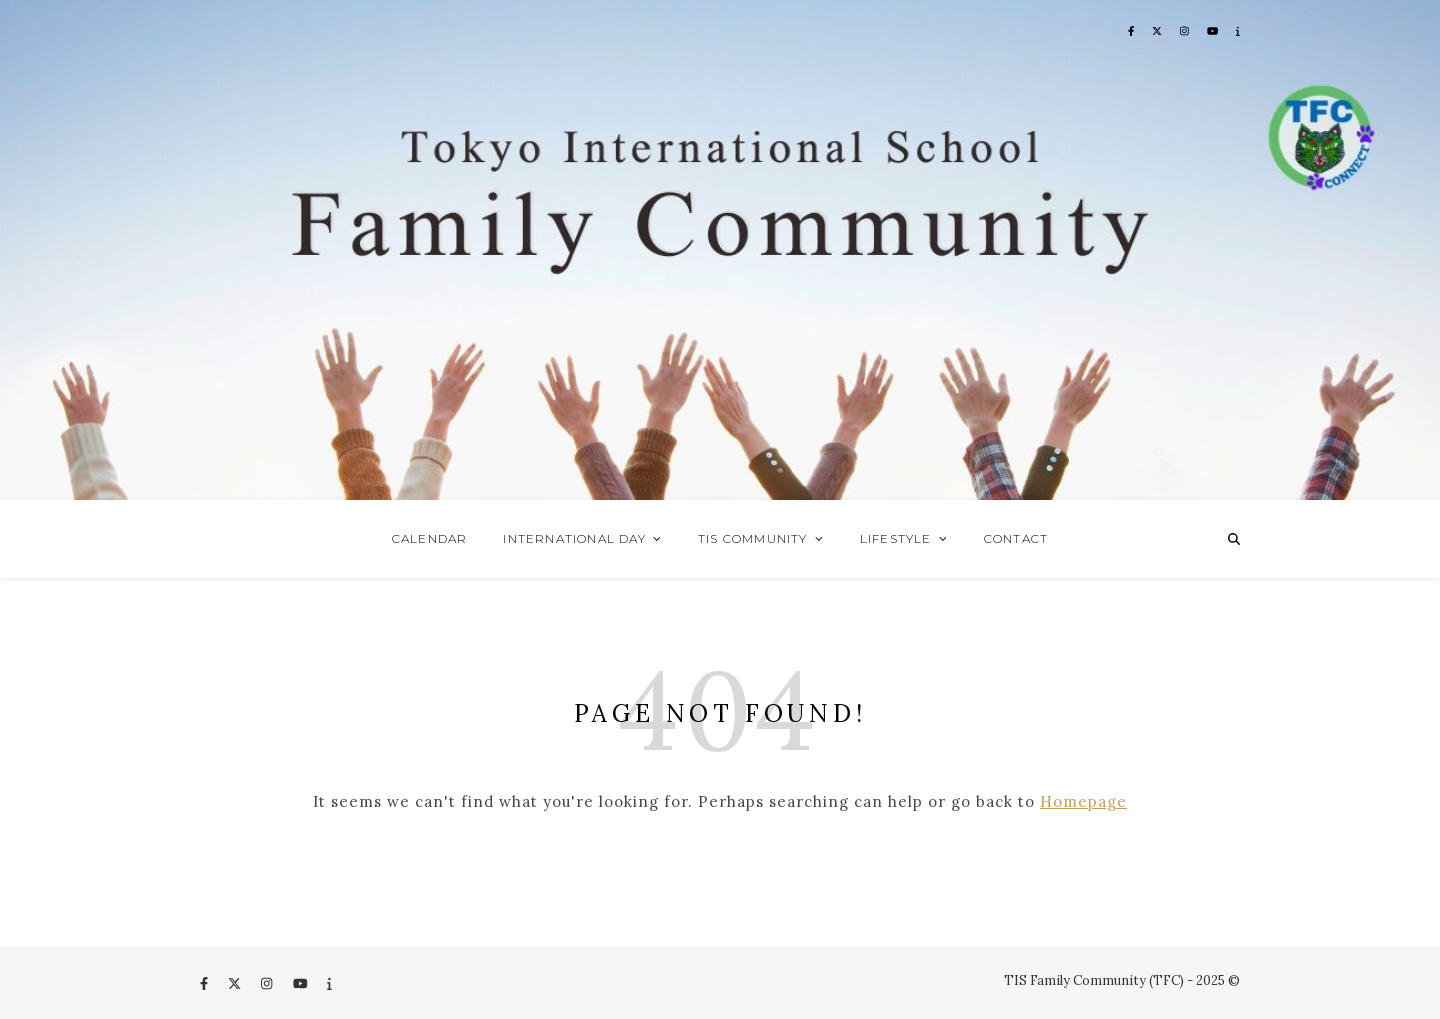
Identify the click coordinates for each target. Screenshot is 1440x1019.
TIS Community (753, 538)
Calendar (430, 538)
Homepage (1083, 801)
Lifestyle (896, 538)
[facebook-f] (205, 983)
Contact (1016, 538)
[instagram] (268, 983)
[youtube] (302, 983)
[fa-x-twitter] (236, 983)
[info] (329, 983)
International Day (574, 538)
